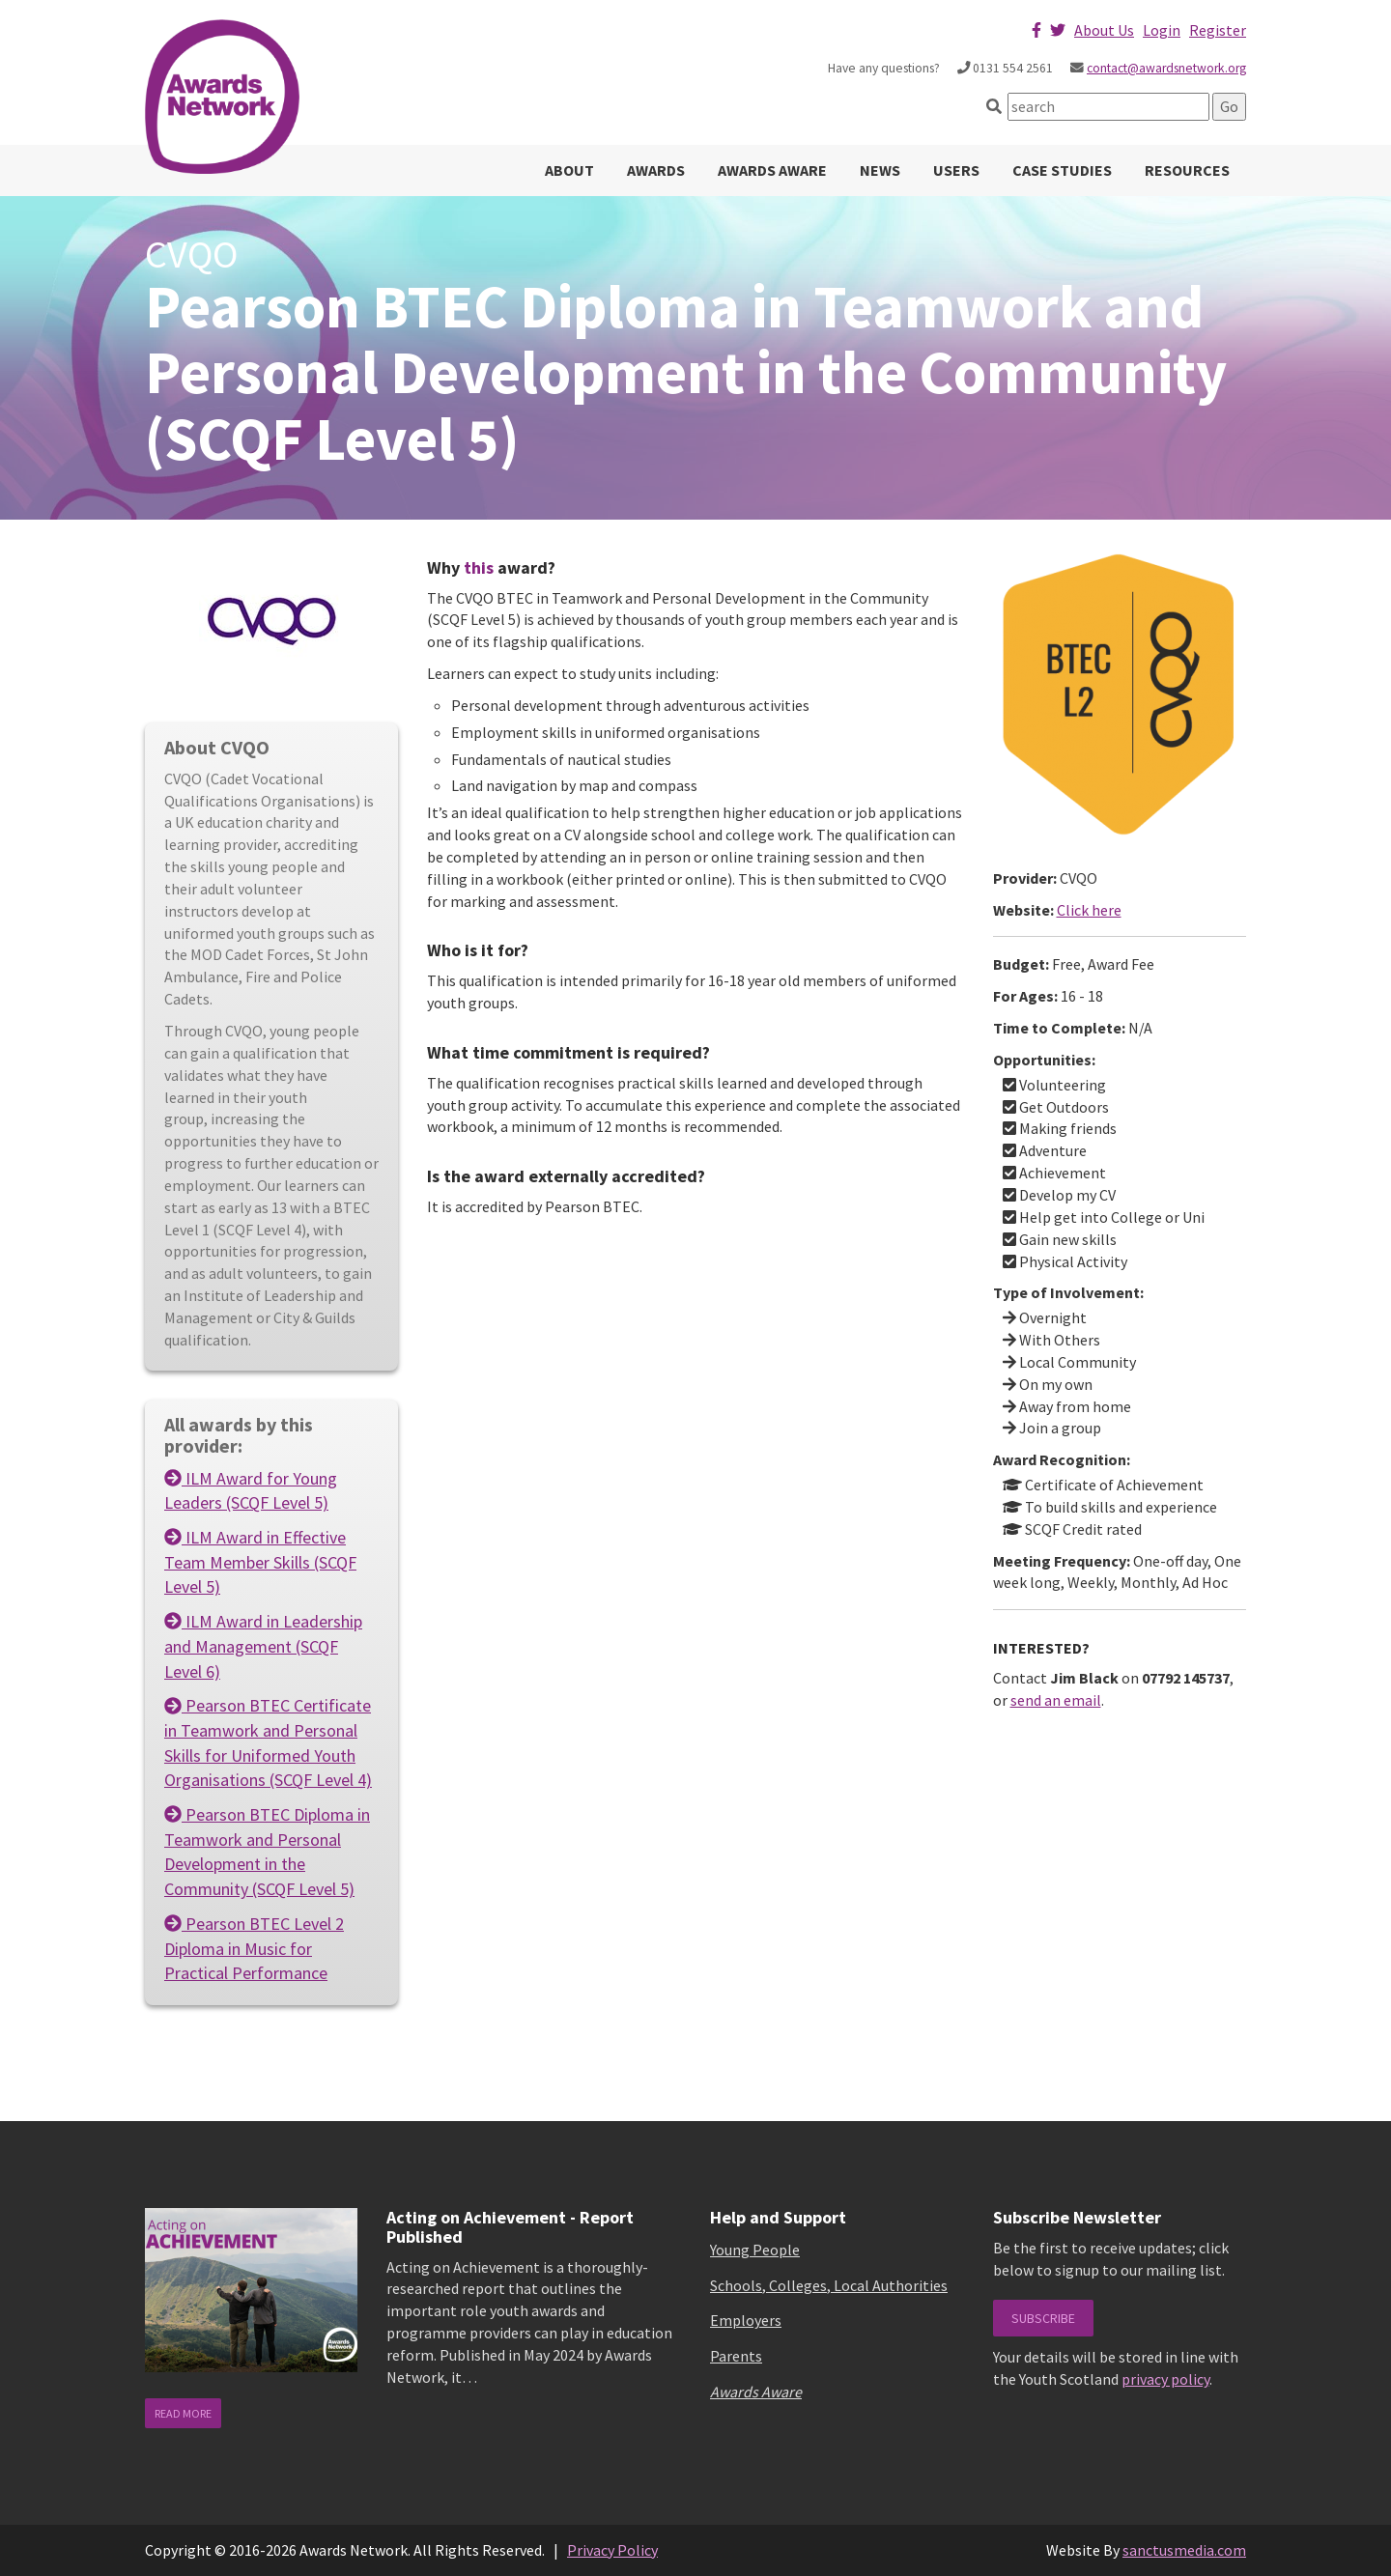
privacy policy (1165, 2379)
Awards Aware (772, 170)
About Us (1104, 30)
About (569, 170)
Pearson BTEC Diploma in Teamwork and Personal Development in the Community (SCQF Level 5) (267, 1851)
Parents (736, 2355)
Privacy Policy (612, 2550)
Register (1217, 30)
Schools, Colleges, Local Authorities (829, 2285)
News (880, 170)
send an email (1055, 1700)
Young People (755, 2249)
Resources (1187, 170)
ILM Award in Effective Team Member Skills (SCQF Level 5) (260, 1562)
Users (956, 170)
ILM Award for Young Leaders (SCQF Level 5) (250, 1490)
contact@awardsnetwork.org (1166, 68)
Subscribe (1043, 2318)
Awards (656, 170)
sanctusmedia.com (1184, 2550)
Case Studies (1062, 170)
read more (183, 2413)
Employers (745, 2320)
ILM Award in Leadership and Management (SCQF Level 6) (263, 1646)
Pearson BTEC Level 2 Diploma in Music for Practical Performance (254, 1948)
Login (1161, 30)
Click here (1089, 910)
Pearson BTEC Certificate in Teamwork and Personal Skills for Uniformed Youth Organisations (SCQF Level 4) (268, 1742)
